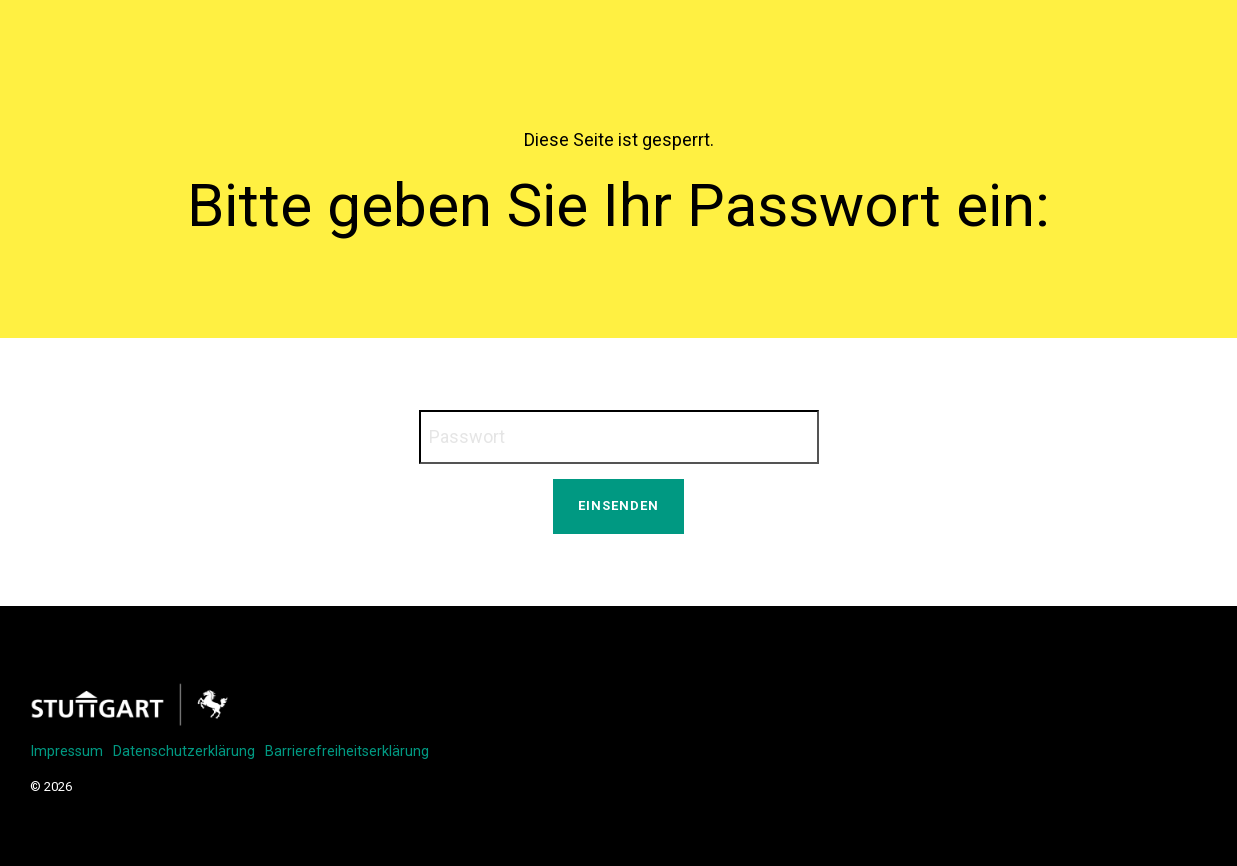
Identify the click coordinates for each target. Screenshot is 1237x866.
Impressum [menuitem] (66, 751)
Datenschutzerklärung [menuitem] (184, 751)
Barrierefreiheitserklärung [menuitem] (347, 751)
